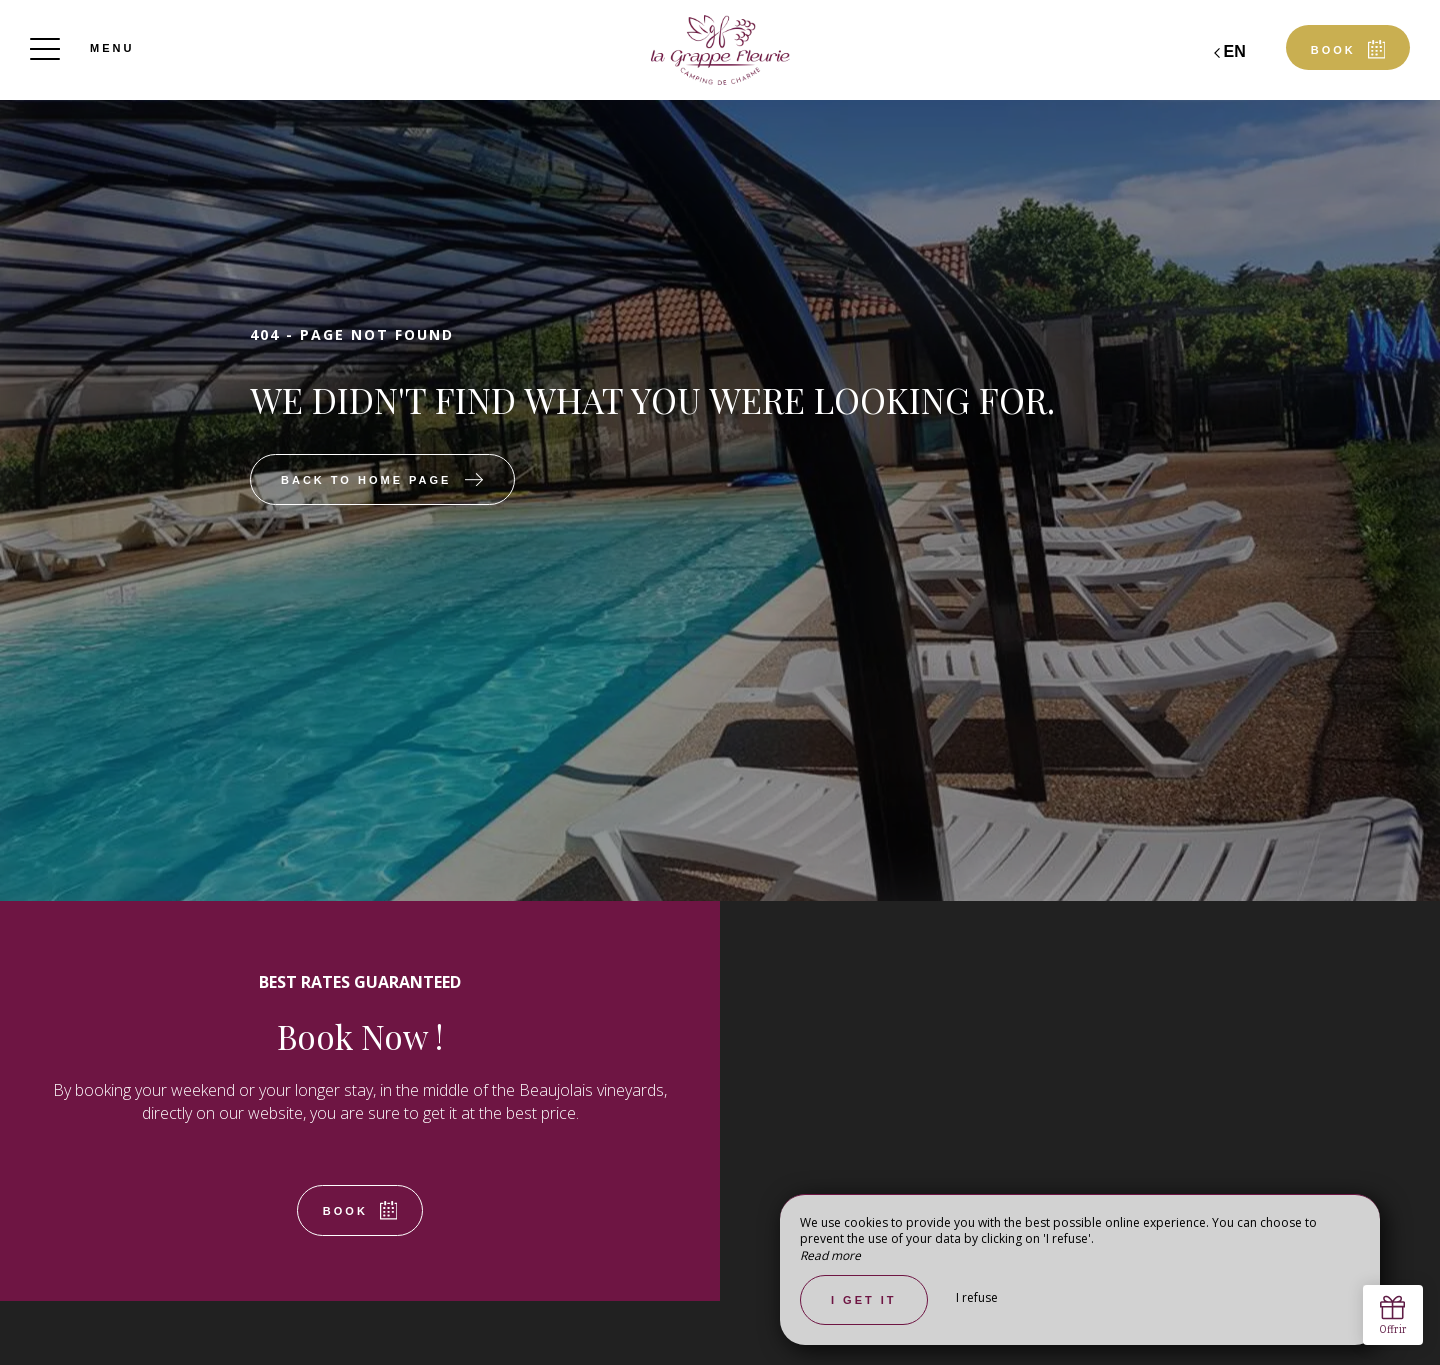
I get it (864, 1300)
